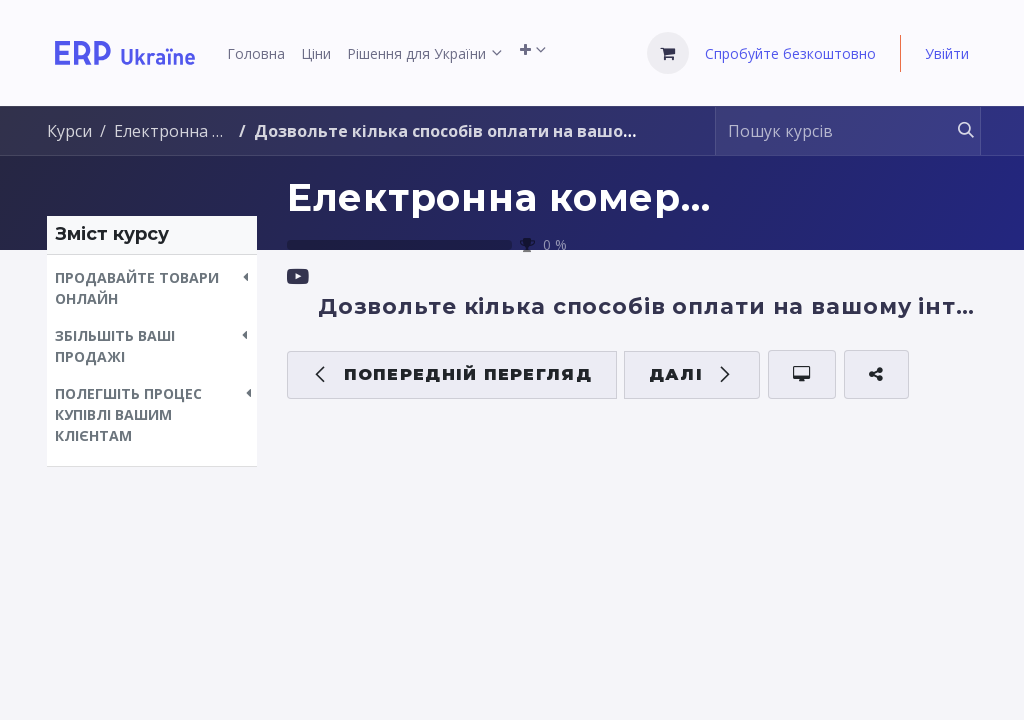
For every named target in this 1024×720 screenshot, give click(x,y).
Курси (69, 131)
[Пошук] (956, 131)
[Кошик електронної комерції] (668, 53)
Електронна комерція (515, 197)
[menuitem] (256, 53)
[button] (152, 288)
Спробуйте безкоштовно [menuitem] (790, 53)
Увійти (947, 53)
